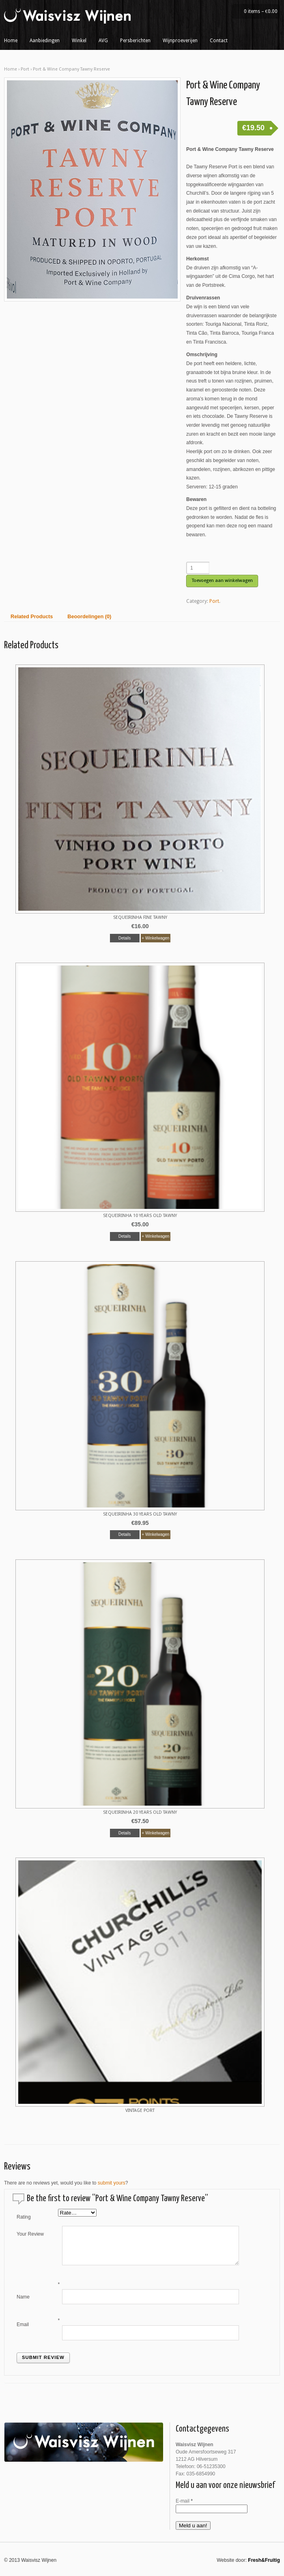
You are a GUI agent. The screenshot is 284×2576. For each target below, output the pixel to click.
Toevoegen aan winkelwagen (222, 580)
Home (10, 40)
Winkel (79, 40)
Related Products (32, 616)
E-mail (184, 2501)
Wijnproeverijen (180, 40)
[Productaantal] (198, 568)
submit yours (111, 2183)
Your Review (30, 2234)
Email (23, 2324)
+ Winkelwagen (155, 938)
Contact (219, 40)
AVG (103, 40)
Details (124, 938)
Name (23, 2297)
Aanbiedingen (45, 40)
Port (25, 69)
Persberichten (135, 40)
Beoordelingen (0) (89, 616)
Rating (24, 2217)
